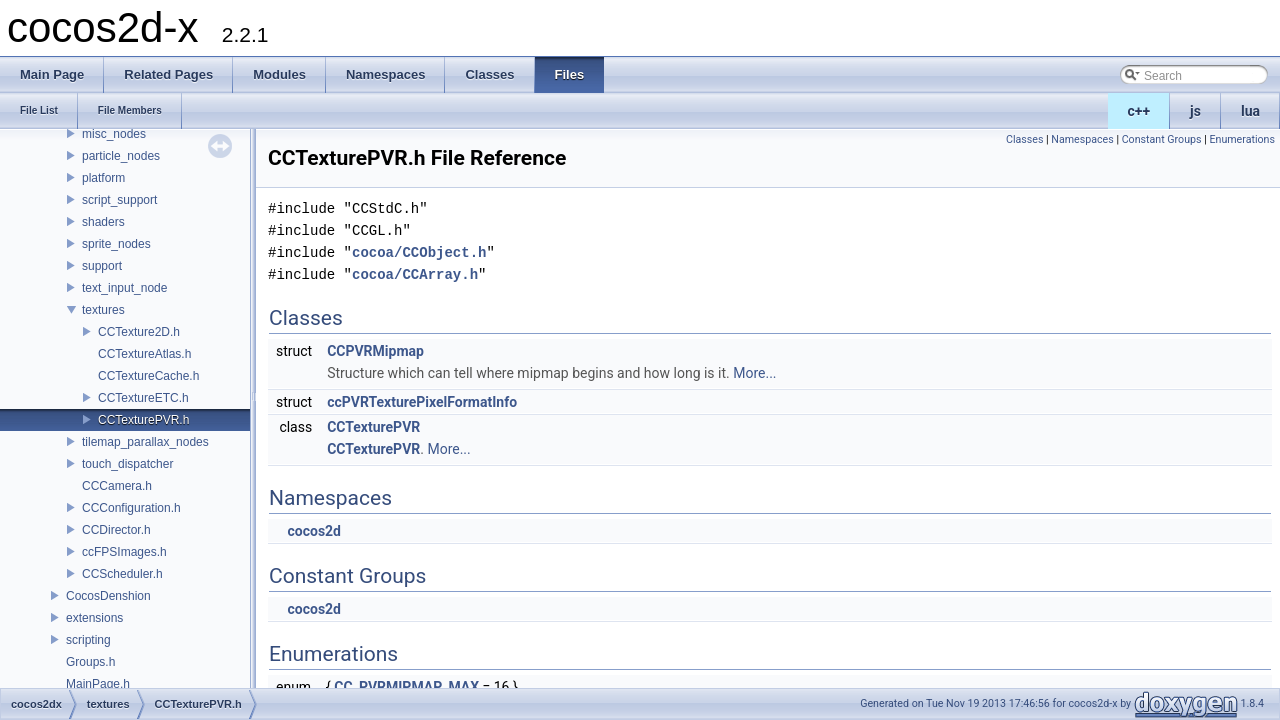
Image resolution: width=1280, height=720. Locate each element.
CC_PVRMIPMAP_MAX (406, 687)
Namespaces (1082, 139)
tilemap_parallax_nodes (145, 442)
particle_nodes (121, 156)
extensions (94, 618)
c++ (1139, 111)
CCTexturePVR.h (143, 420)
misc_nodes (114, 134)
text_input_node (124, 288)
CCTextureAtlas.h (144, 354)
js (1195, 111)
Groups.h (90, 662)
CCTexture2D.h (139, 332)
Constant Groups (1162, 139)
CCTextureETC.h (143, 398)
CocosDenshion (108, 596)
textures (103, 310)
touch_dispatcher (127, 464)
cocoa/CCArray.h (415, 274)
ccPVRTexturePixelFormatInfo (422, 402)
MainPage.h (98, 684)
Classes (1024, 139)
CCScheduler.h (122, 574)
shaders (103, 222)
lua (1250, 111)
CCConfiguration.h (131, 508)
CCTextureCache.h (148, 376)
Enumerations (1242, 139)
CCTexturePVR (373, 427)
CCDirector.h (116, 530)
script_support (119, 200)
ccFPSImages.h (124, 552)
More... (754, 373)
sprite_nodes (116, 244)
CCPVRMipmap (375, 351)
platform (103, 178)
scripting (88, 640)
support (102, 266)
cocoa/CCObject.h (419, 252)
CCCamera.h (117, 486)
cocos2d (314, 531)
